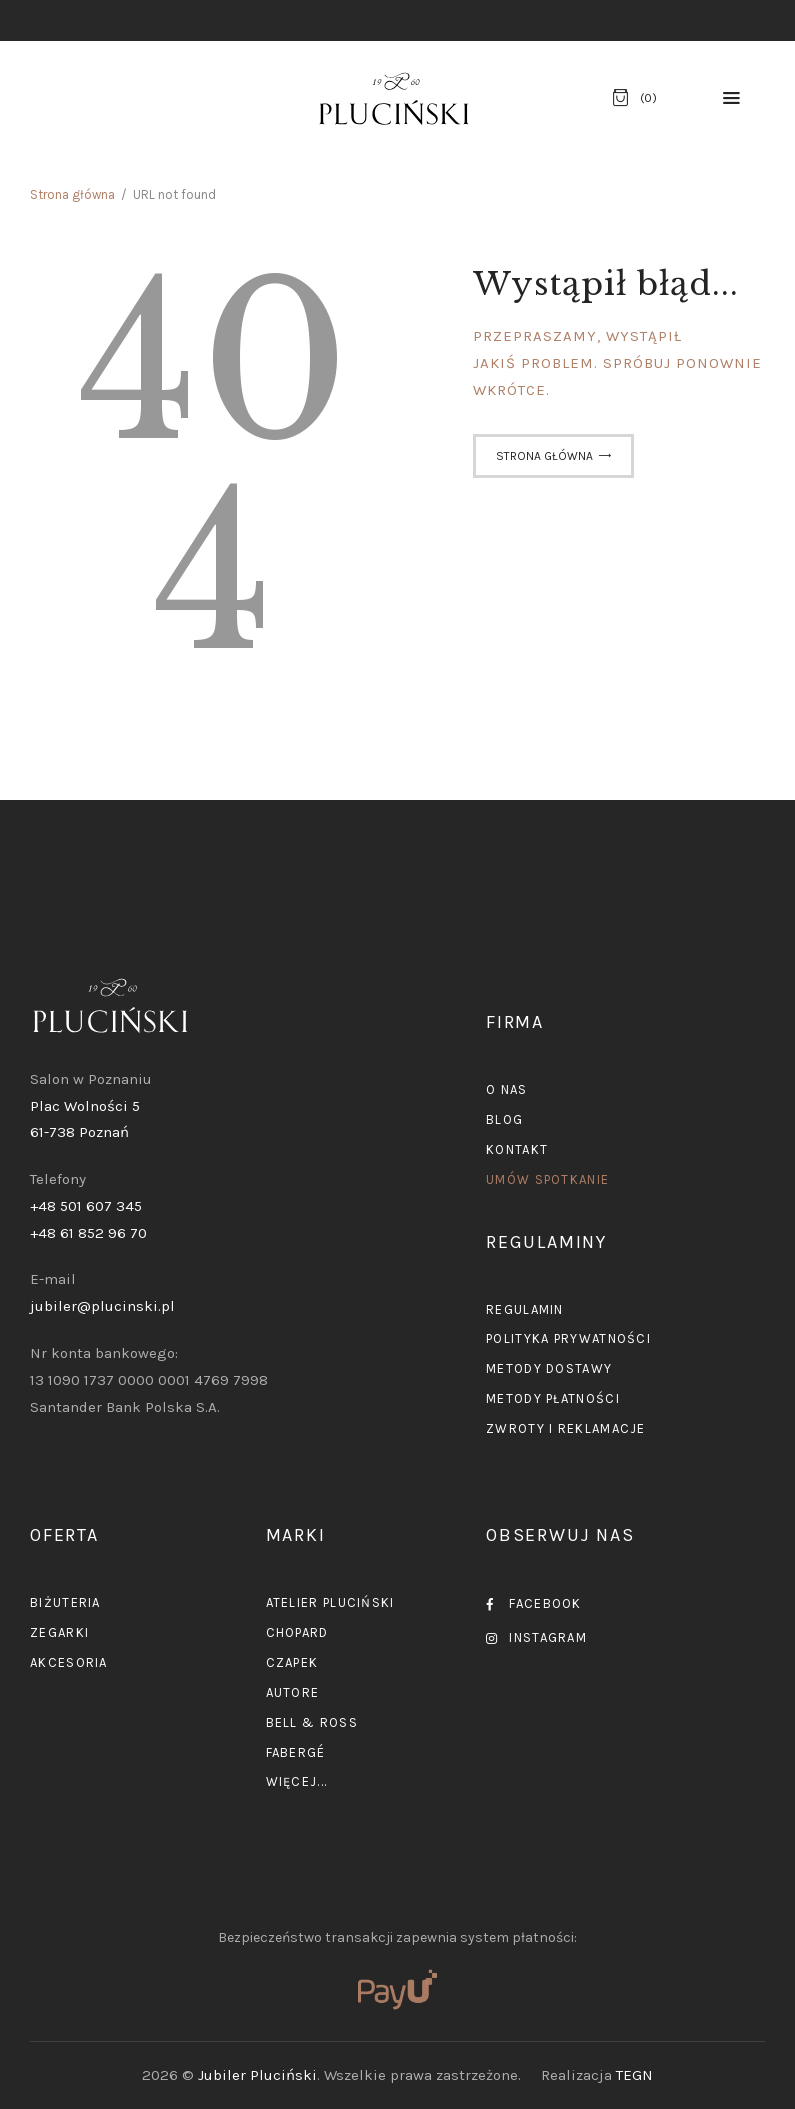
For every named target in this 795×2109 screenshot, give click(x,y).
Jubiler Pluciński (257, 2075)
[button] (731, 98)
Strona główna (72, 194)
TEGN (634, 2075)
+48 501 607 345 (86, 1206)
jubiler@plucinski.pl (102, 1306)
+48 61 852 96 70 (88, 1233)
